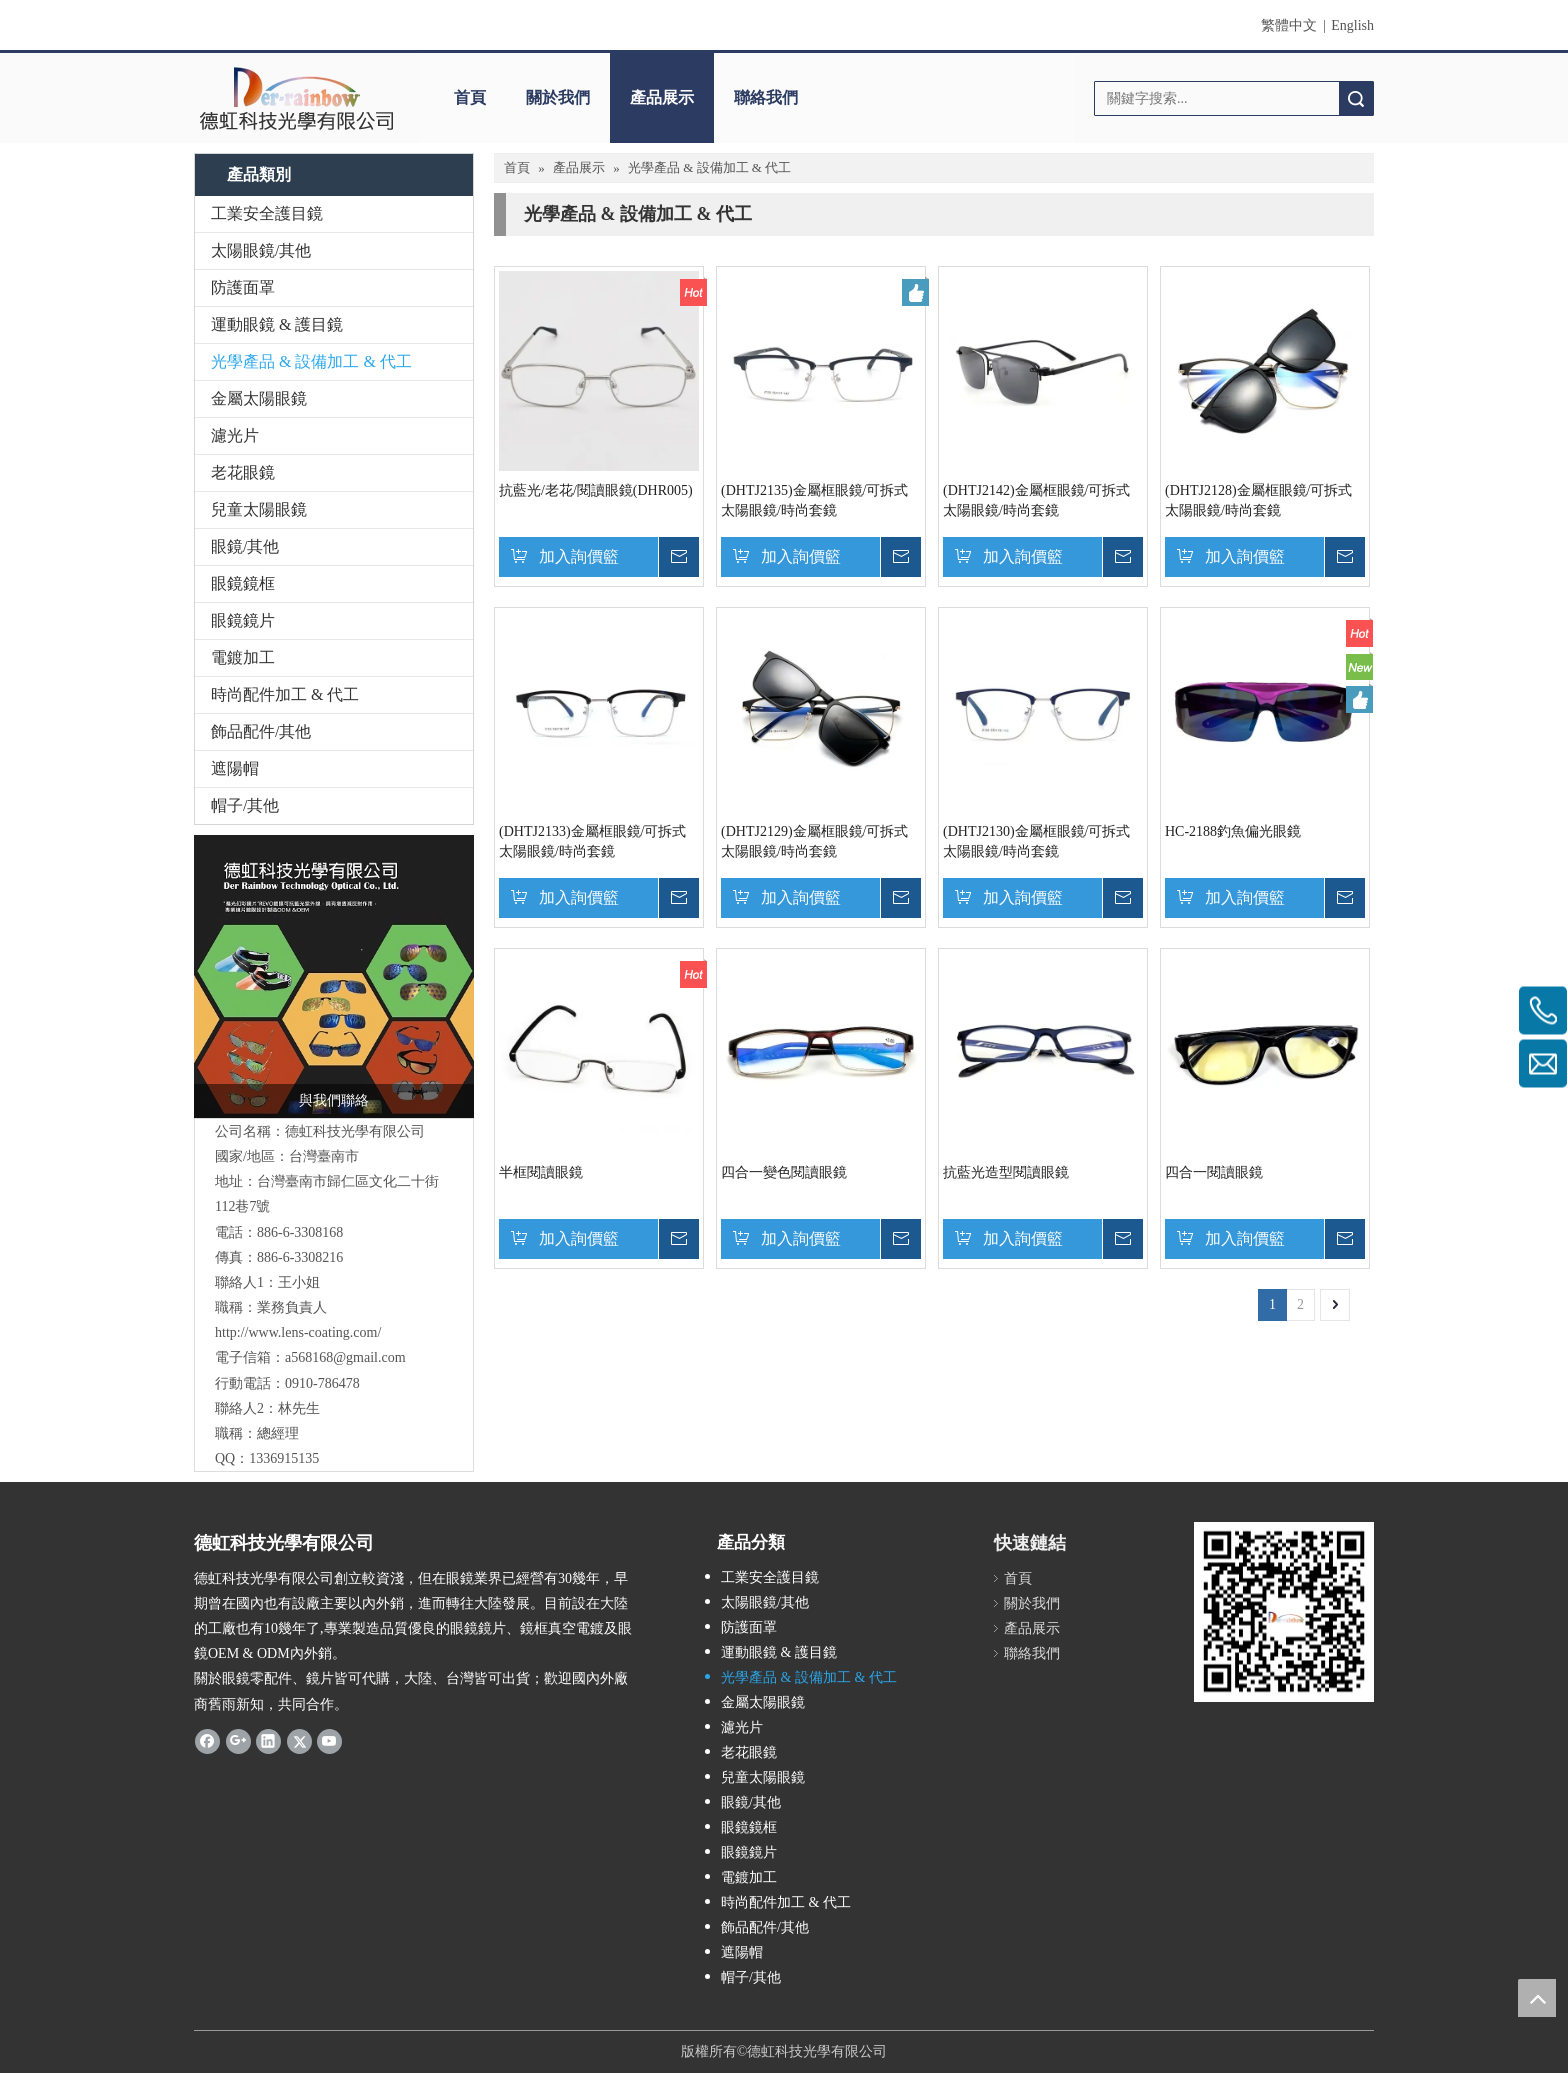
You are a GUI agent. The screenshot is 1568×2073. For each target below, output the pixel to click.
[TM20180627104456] (334, 976)
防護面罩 (243, 287)
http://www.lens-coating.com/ (298, 1332)
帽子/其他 (245, 805)
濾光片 (235, 435)
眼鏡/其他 (245, 546)
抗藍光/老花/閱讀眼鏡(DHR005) (596, 490)
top (1537, 1998)
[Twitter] (299, 1741)
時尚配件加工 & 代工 (285, 694)
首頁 (470, 97)
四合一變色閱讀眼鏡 (784, 1172)
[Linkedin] (268, 1741)
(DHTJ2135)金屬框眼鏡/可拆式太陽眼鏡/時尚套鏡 (814, 500)
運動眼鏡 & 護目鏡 (277, 324)
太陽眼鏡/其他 (261, 250)
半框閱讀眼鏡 (541, 1172)
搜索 (1356, 98)
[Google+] (238, 1741)
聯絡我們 (766, 97)
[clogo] (296, 98)
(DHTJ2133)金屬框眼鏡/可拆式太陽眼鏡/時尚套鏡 (592, 841)
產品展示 (662, 97)
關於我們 (558, 97)
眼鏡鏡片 (243, 620)
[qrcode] (1284, 1612)
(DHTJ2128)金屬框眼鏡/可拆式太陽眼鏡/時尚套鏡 (1258, 500)
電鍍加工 (243, 657)
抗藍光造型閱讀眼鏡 (1006, 1172)
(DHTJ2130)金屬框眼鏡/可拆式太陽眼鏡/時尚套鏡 (1036, 841)
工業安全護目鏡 (267, 213)
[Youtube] (329, 1741)
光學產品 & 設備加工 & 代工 (311, 361)
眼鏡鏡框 (243, 583)
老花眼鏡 (243, 472)
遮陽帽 (235, 768)
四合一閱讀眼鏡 (1214, 1172)
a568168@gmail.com (345, 1357)
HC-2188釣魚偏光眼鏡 (1233, 831)
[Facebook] (207, 1741)
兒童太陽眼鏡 (259, 509)
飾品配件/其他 (261, 731)
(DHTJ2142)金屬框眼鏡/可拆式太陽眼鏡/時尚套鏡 (1036, 500)
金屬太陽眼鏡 (259, 398)
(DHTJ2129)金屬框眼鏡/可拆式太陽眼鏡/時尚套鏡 (814, 841)
